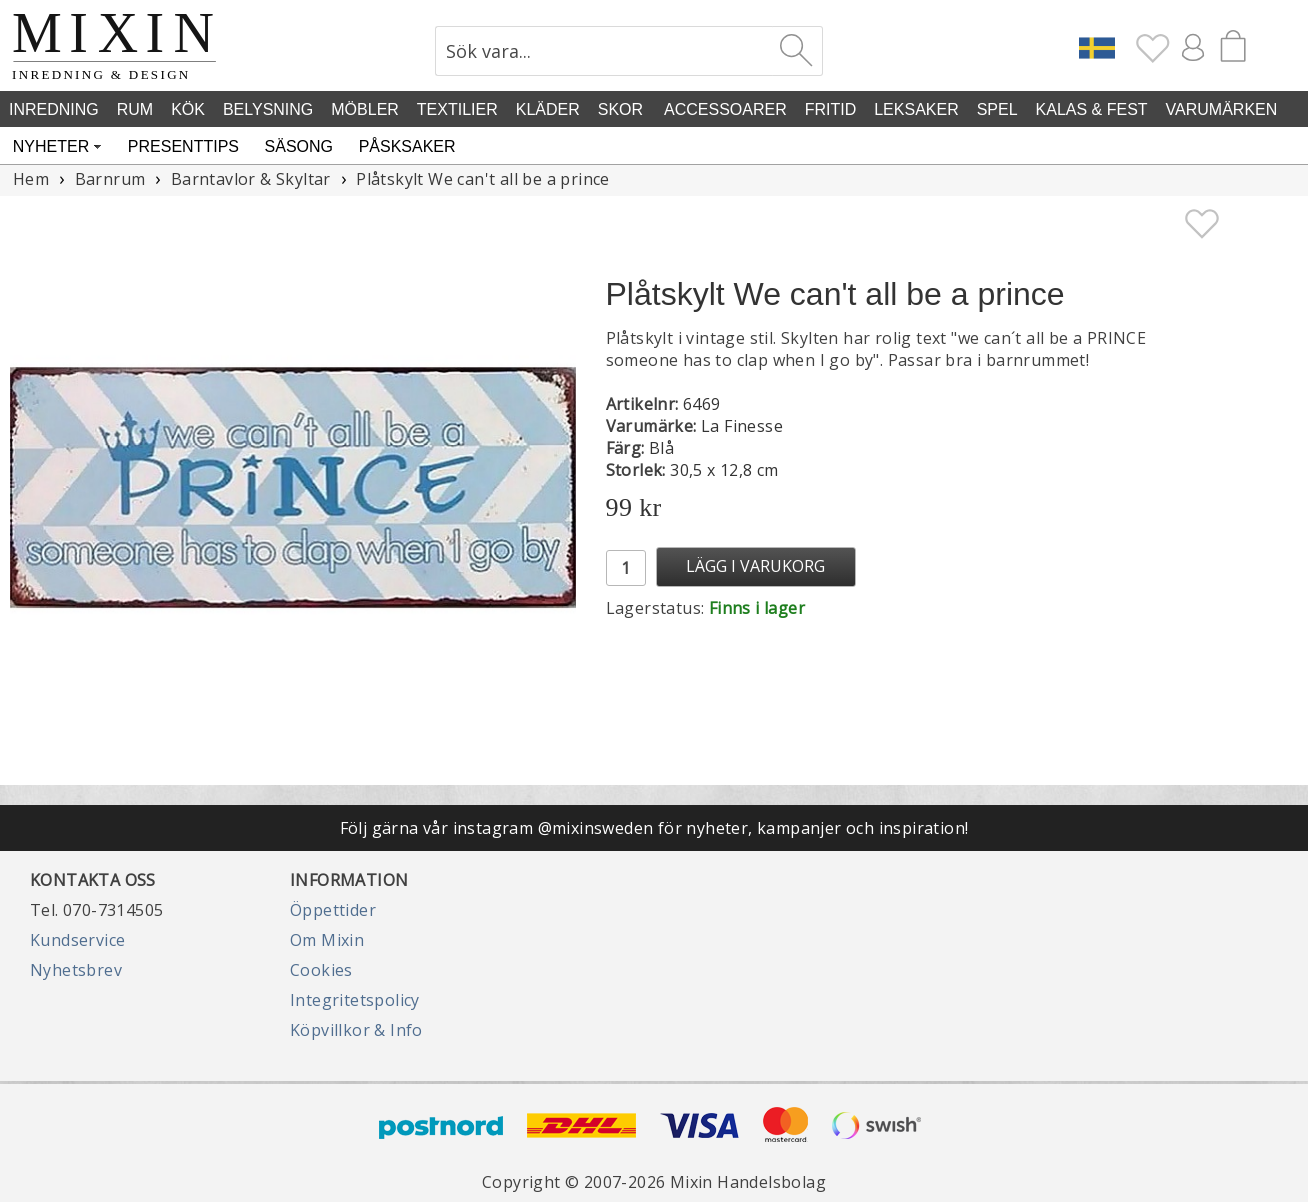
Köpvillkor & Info (356, 1030)
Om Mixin (327, 940)
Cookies (321, 970)
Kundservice (77, 940)
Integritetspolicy (355, 1000)
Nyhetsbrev (76, 970)
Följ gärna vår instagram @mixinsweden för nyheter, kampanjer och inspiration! (654, 828)
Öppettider (333, 910)
